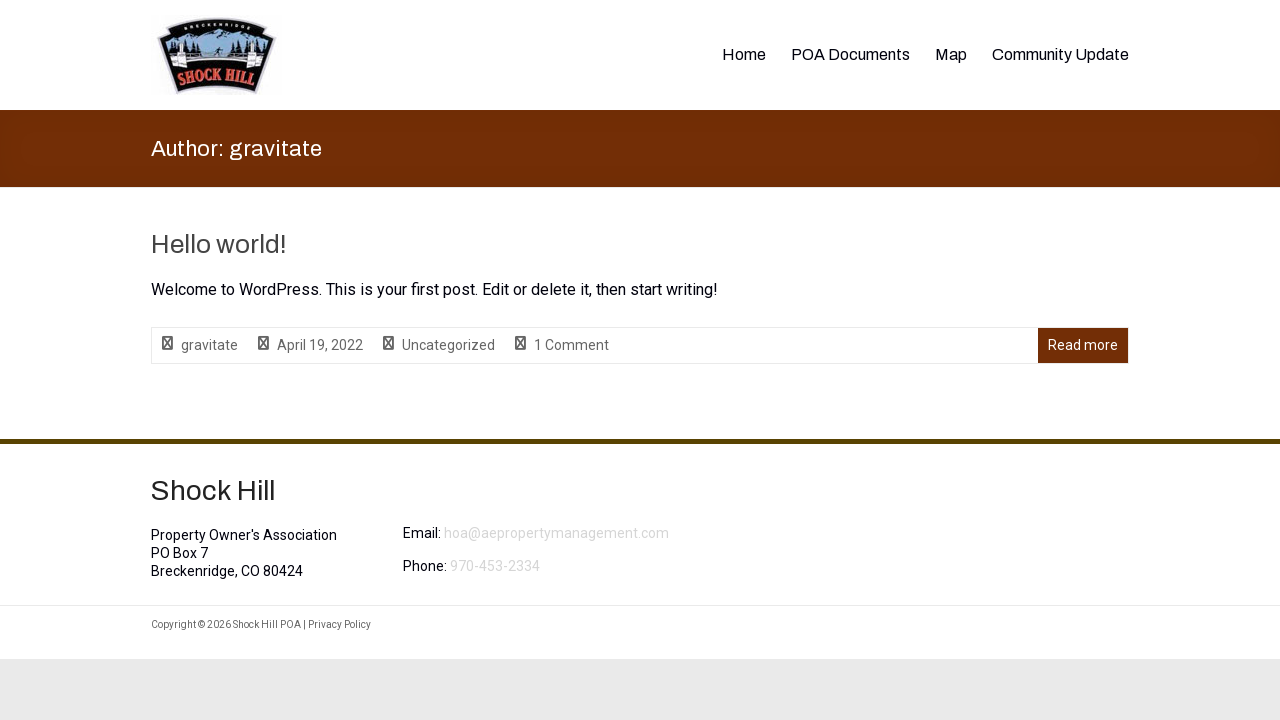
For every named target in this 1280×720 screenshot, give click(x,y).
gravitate (209, 345)
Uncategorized (448, 345)
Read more (1083, 345)
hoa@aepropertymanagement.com (556, 533)
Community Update (1060, 54)
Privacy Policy (339, 624)
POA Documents (850, 54)
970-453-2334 (495, 566)
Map (951, 54)
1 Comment (571, 345)
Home (744, 54)
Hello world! (219, 244)
